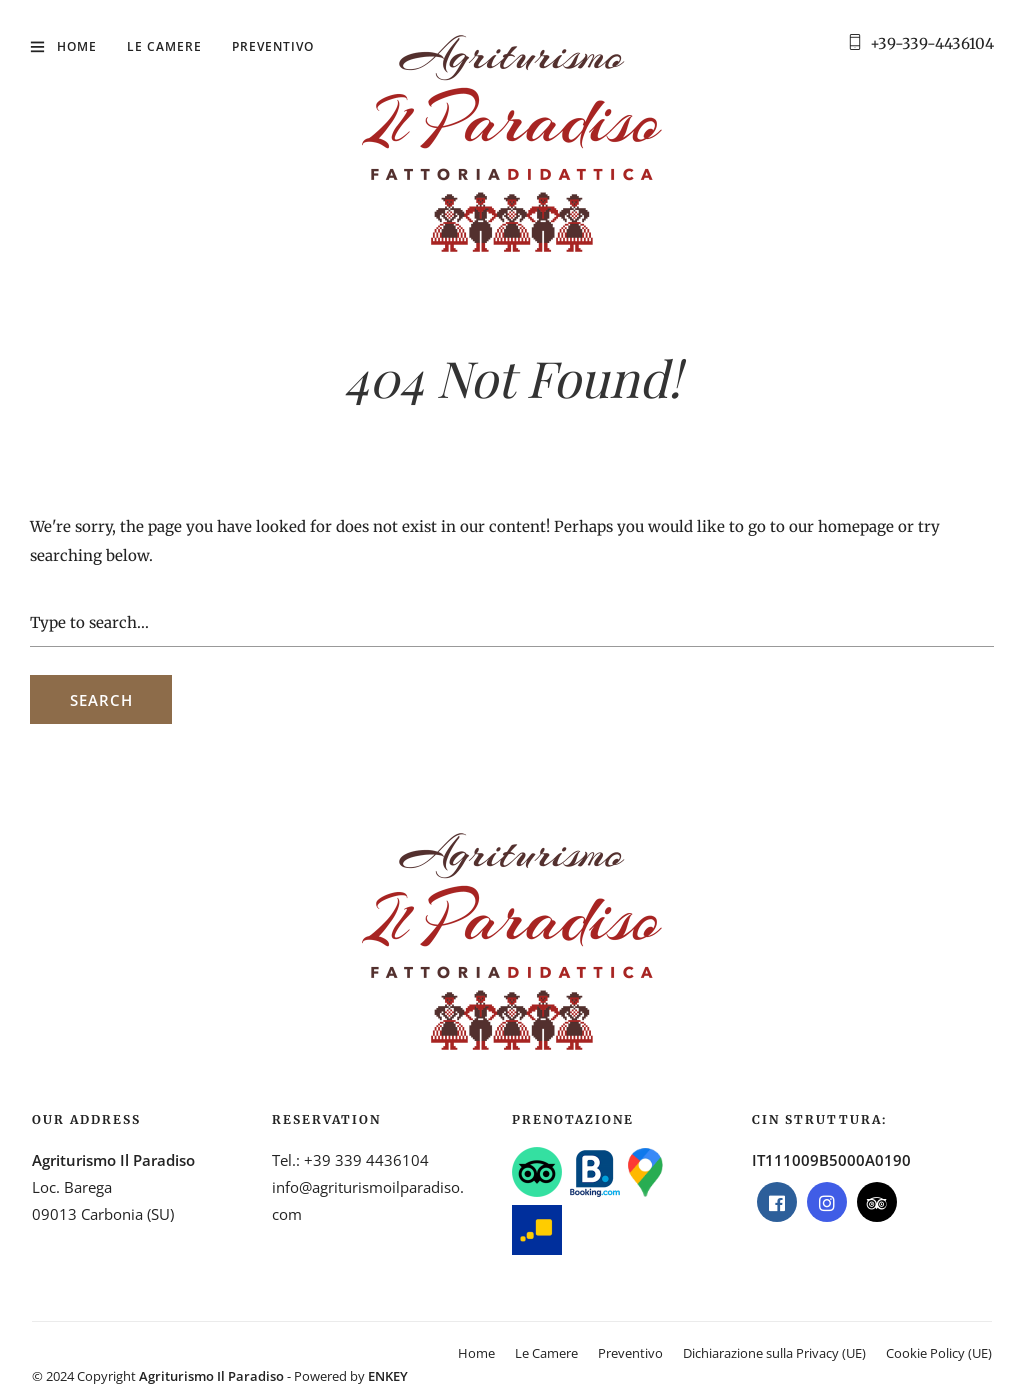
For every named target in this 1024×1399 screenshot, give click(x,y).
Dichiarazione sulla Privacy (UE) (774, 1353)
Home (77, 46)
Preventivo (273, 46)
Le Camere (164, 46)
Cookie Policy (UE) (939, 1353)
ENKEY (388, 1376)
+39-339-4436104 (932, 43)
